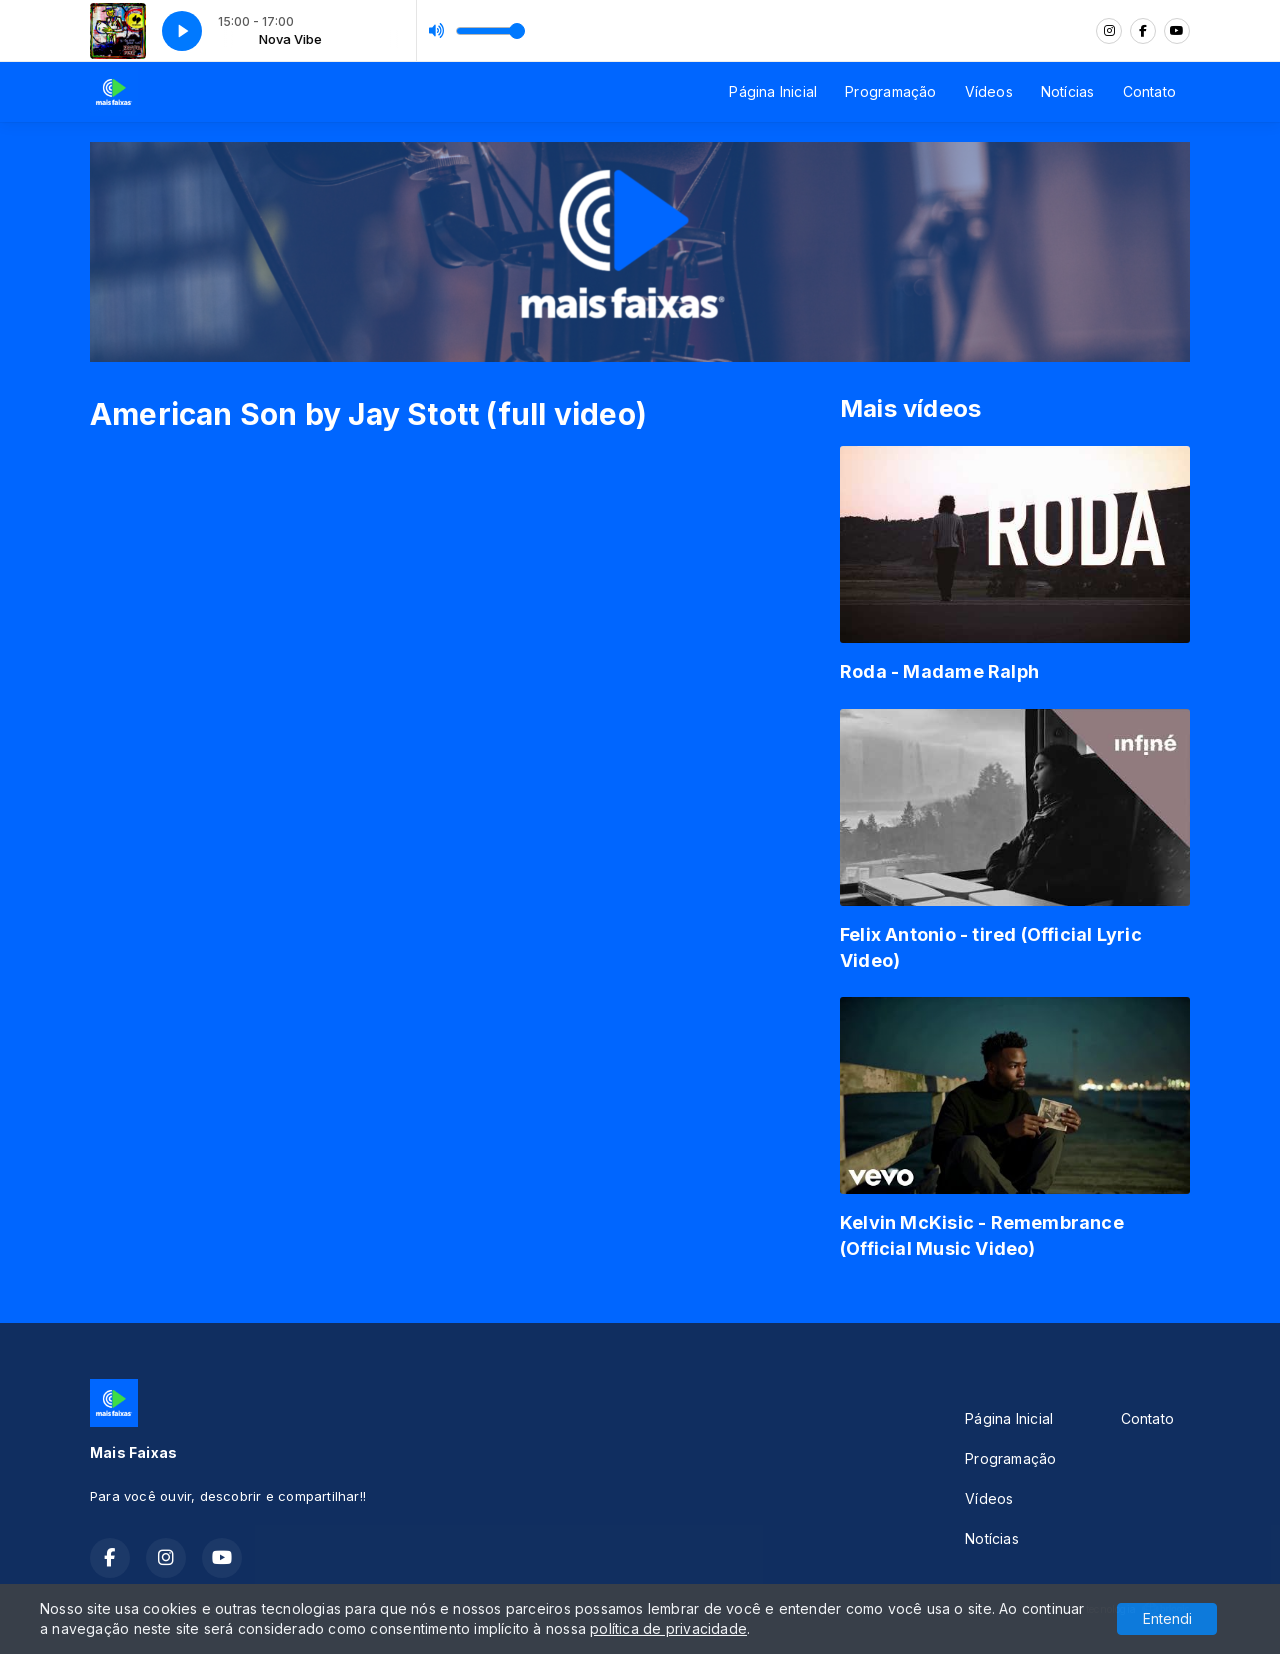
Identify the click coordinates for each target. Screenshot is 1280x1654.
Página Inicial (773, 91)
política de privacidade (668, 1628)
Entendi (1167, 1618)
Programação (890, 91)
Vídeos (989, 91)
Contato (1149, 91)
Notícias (1068, 91)
